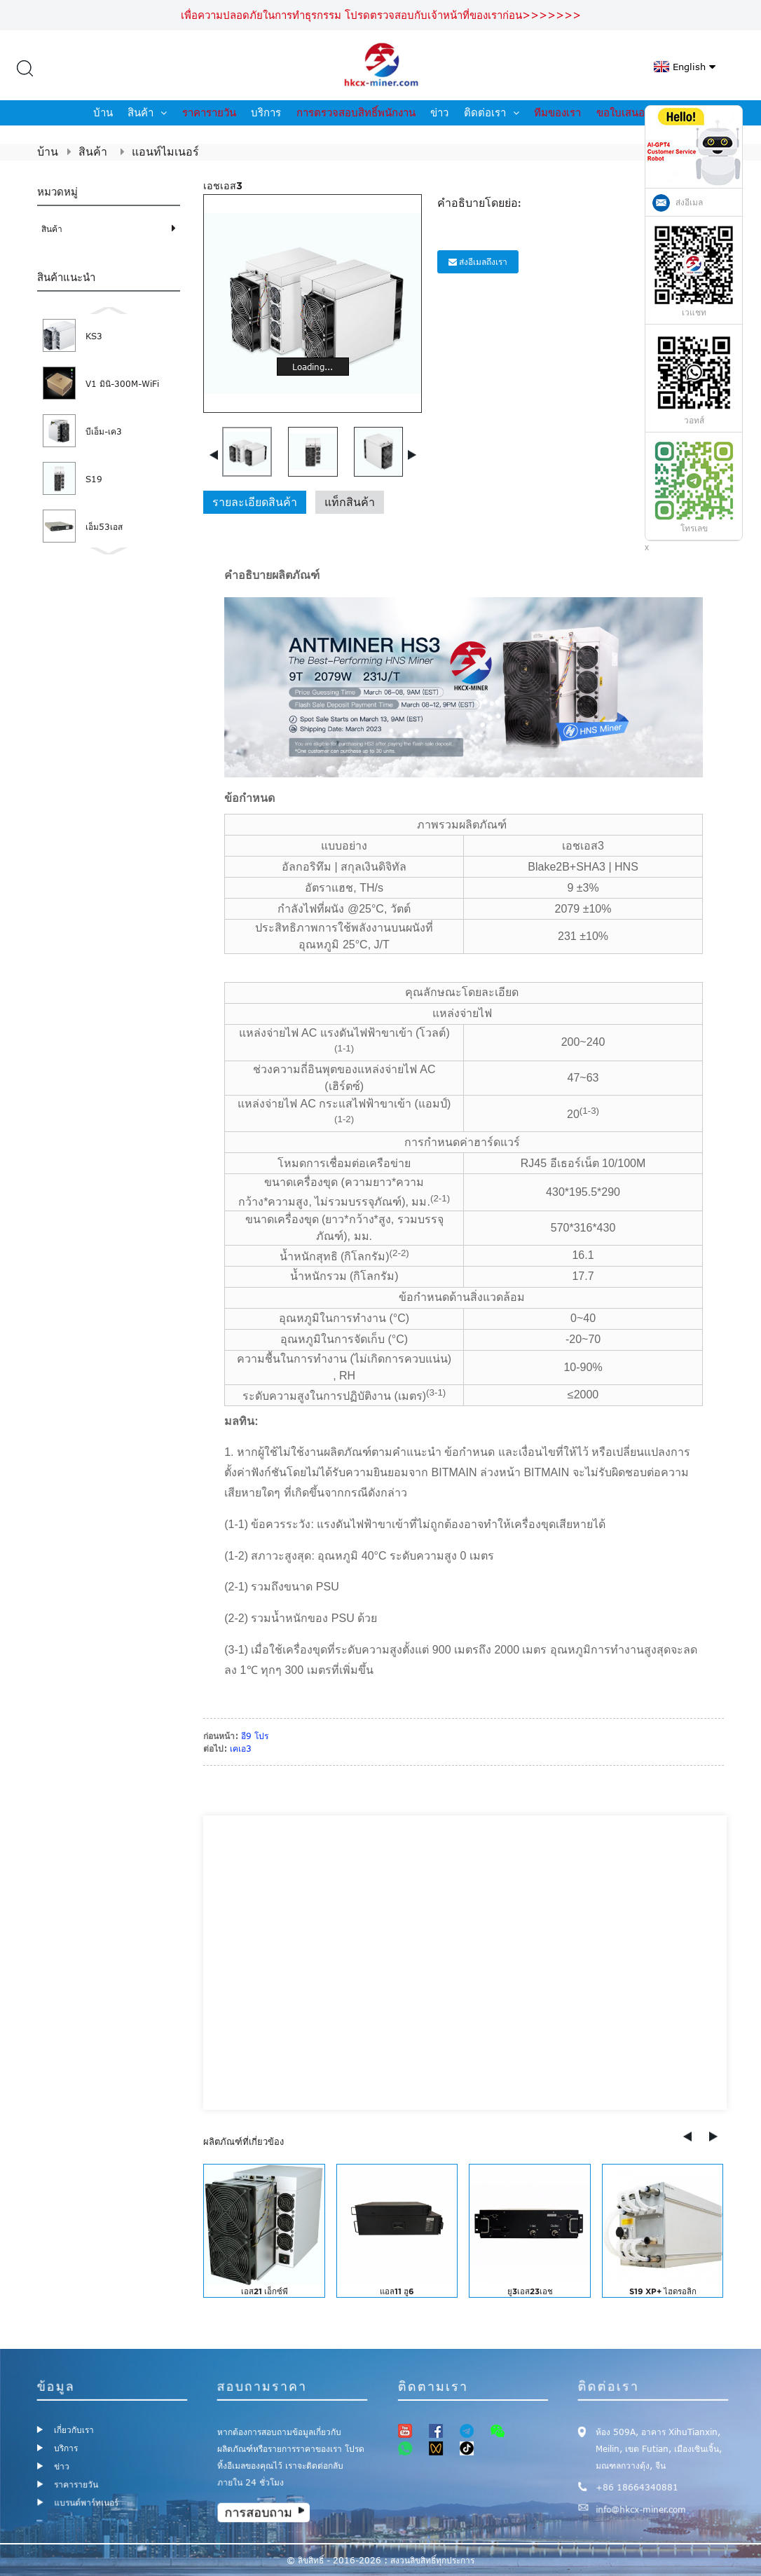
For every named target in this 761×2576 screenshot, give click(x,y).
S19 (93, 479)
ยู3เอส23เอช (530, 2291)
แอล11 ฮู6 (397, 2291)
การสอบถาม (260, 2509)
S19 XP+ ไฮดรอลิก (663, 2291)
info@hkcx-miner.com (641, 2506)
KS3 (93, 336)
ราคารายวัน (209, 112)
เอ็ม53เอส (104, 526)
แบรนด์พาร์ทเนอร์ (87, 2500)
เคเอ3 (241, 1748)
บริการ (266, 112)
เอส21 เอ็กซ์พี (264, 2291)
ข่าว (439, 112)
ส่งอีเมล (689, 202)
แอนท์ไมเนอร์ (165, 151)
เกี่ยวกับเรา (73, 2429)
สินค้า (147, 112)
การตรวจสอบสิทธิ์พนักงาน (356, 112)
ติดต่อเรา (491, 112)
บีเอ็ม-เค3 (103, 431)
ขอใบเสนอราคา (632, 112)
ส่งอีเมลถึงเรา (483, 261)
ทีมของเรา (557, 112)
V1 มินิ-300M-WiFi (122, 383)
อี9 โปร (254, 1735)
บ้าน (103, 112)
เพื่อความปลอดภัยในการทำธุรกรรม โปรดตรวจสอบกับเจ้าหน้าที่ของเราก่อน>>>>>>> (381, 14)
